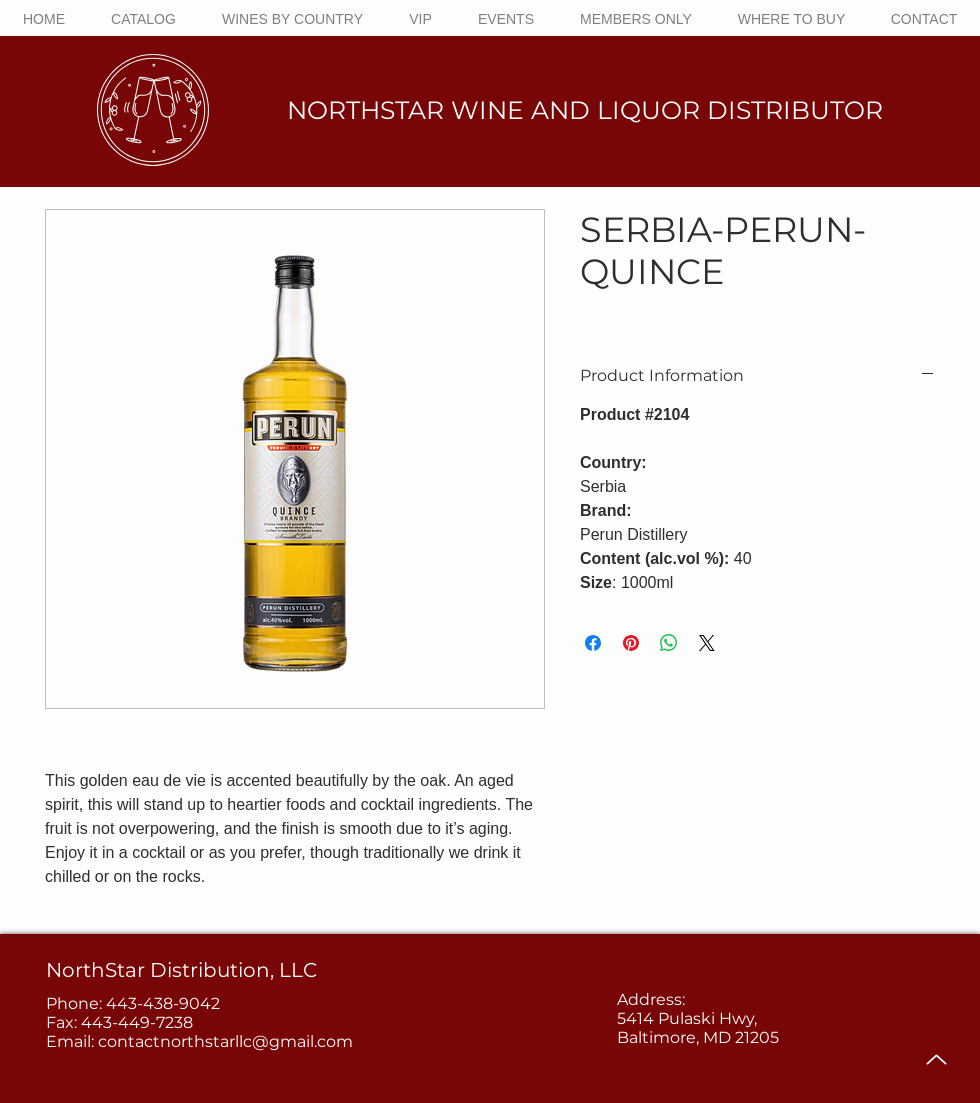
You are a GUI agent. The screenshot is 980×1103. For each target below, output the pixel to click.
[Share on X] (707, 643)
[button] (292, 19)
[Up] (936, 1059)
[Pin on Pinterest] (631, 643)
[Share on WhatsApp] (669, 643)
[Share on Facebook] (593, 643)
